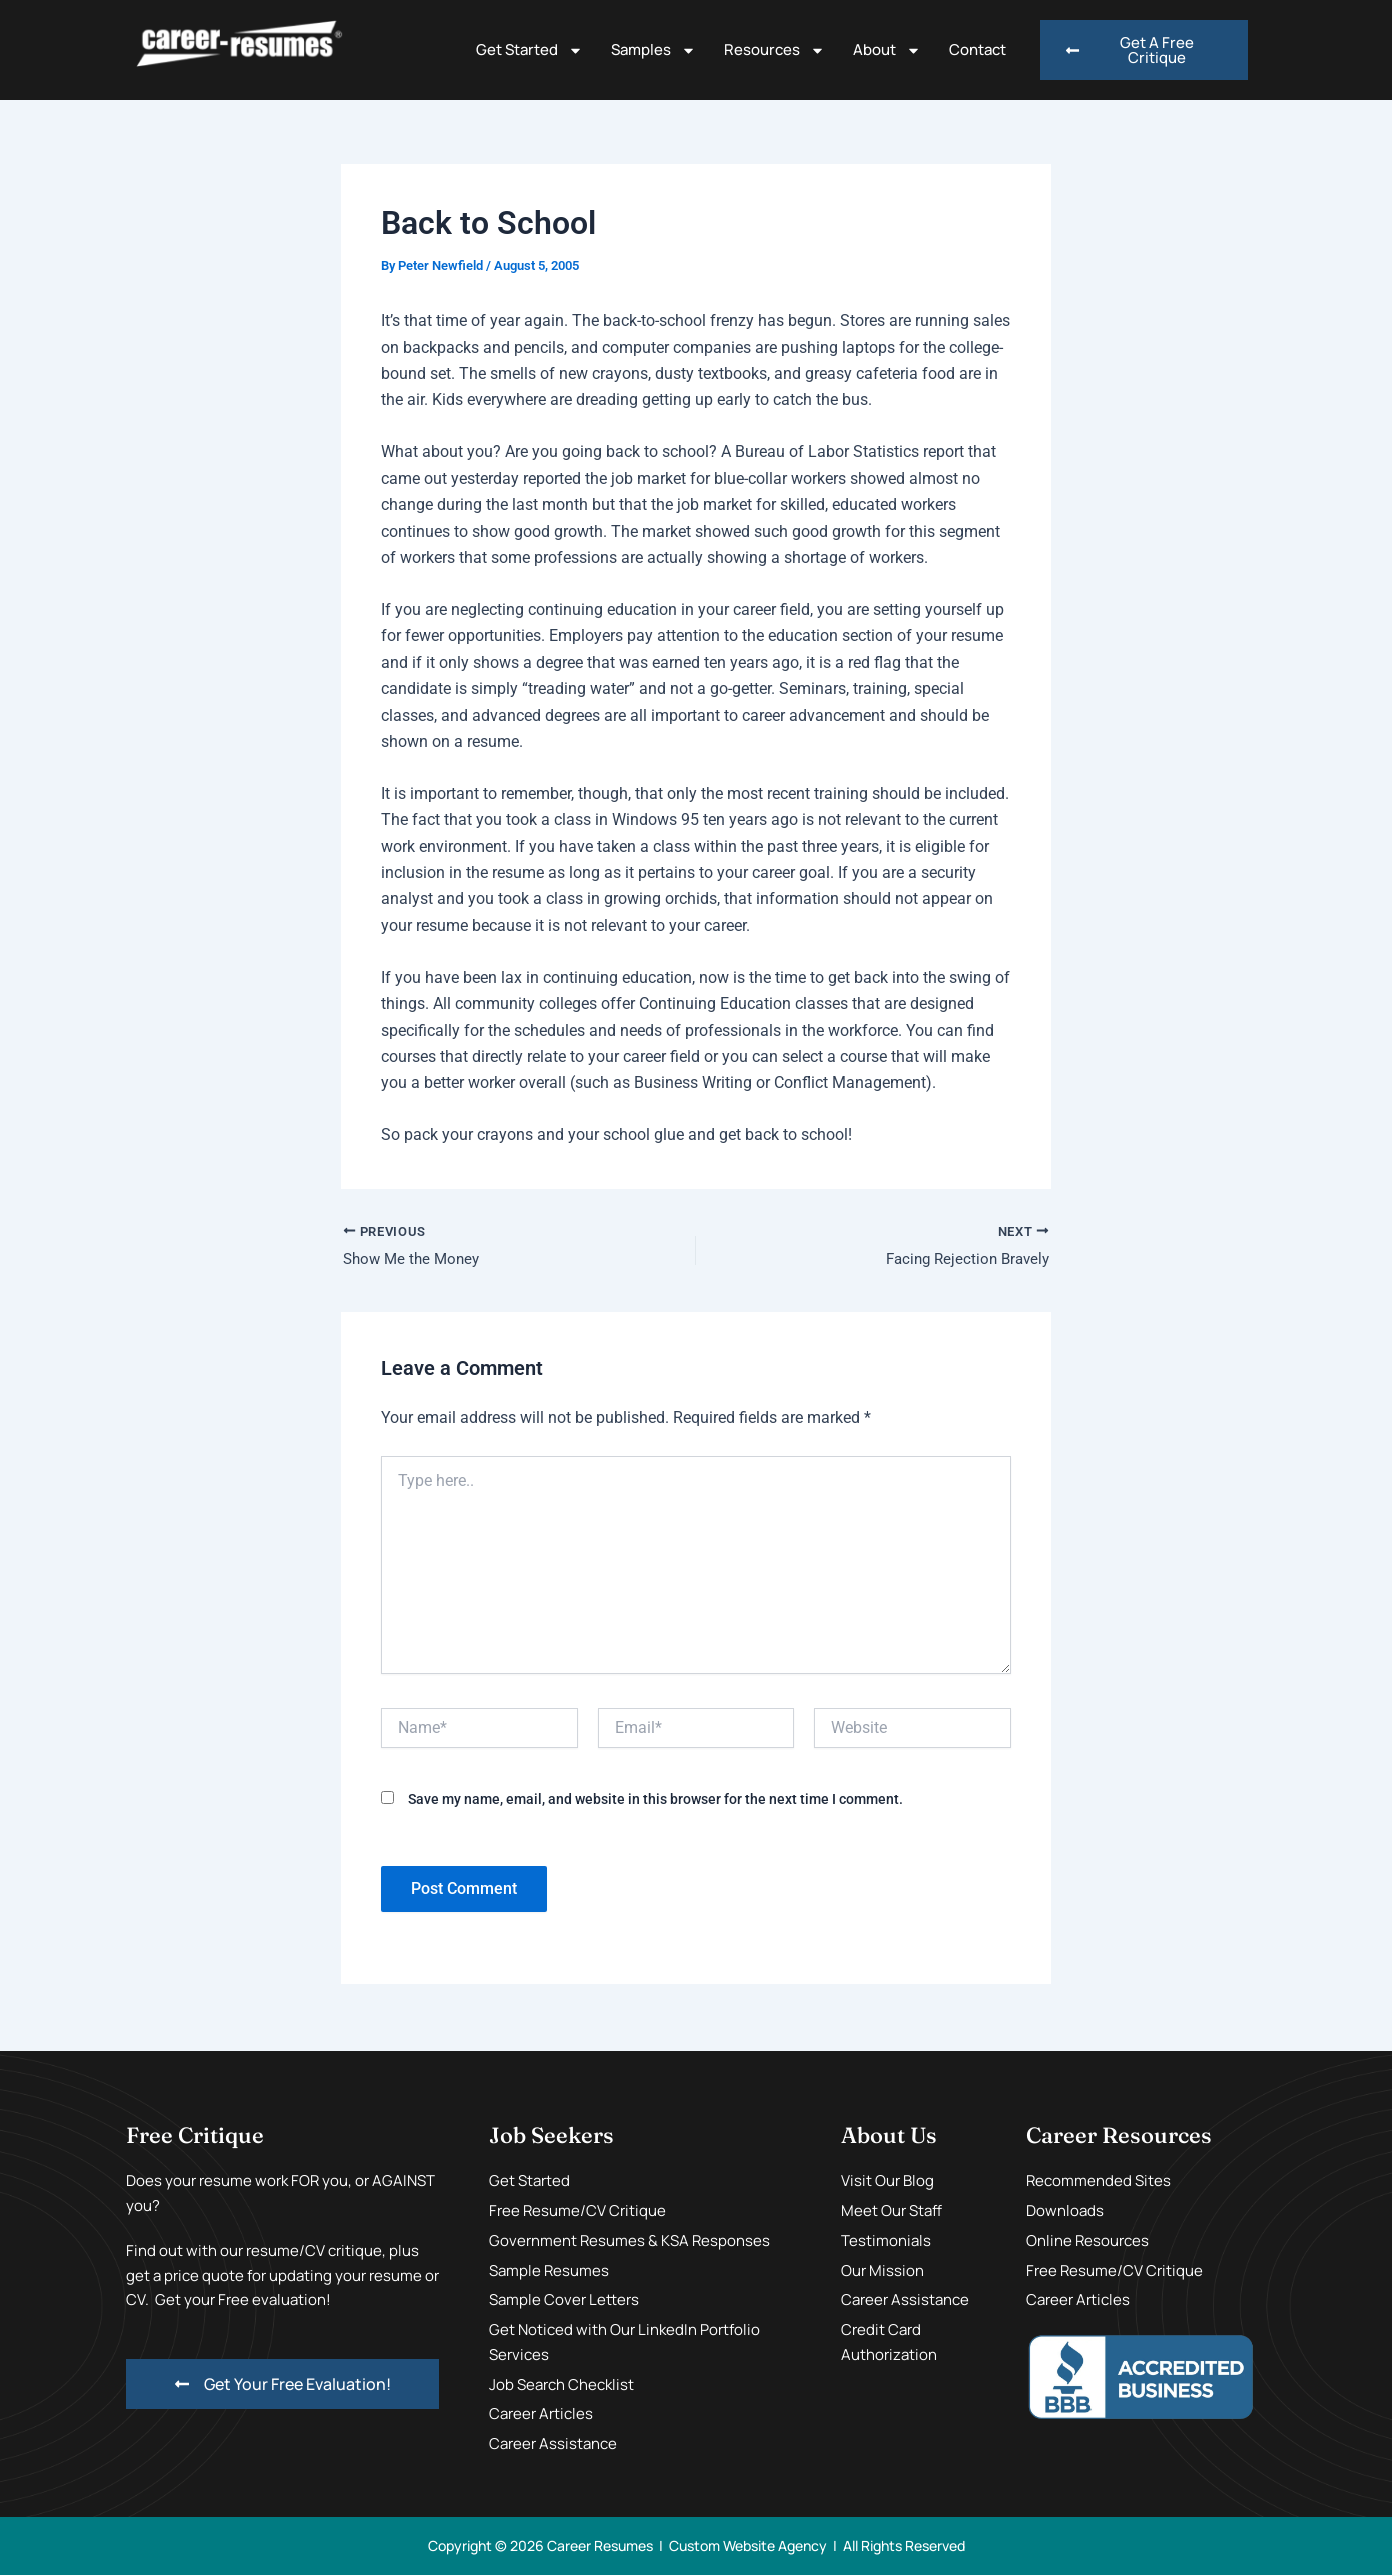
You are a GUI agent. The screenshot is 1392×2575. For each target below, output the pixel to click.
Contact (977, 49)
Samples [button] (653, 50)
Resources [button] (774, 50)
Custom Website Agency (748, 2545)
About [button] (887, 50)
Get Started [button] (529, 50)
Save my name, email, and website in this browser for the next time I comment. (655, 1801)
